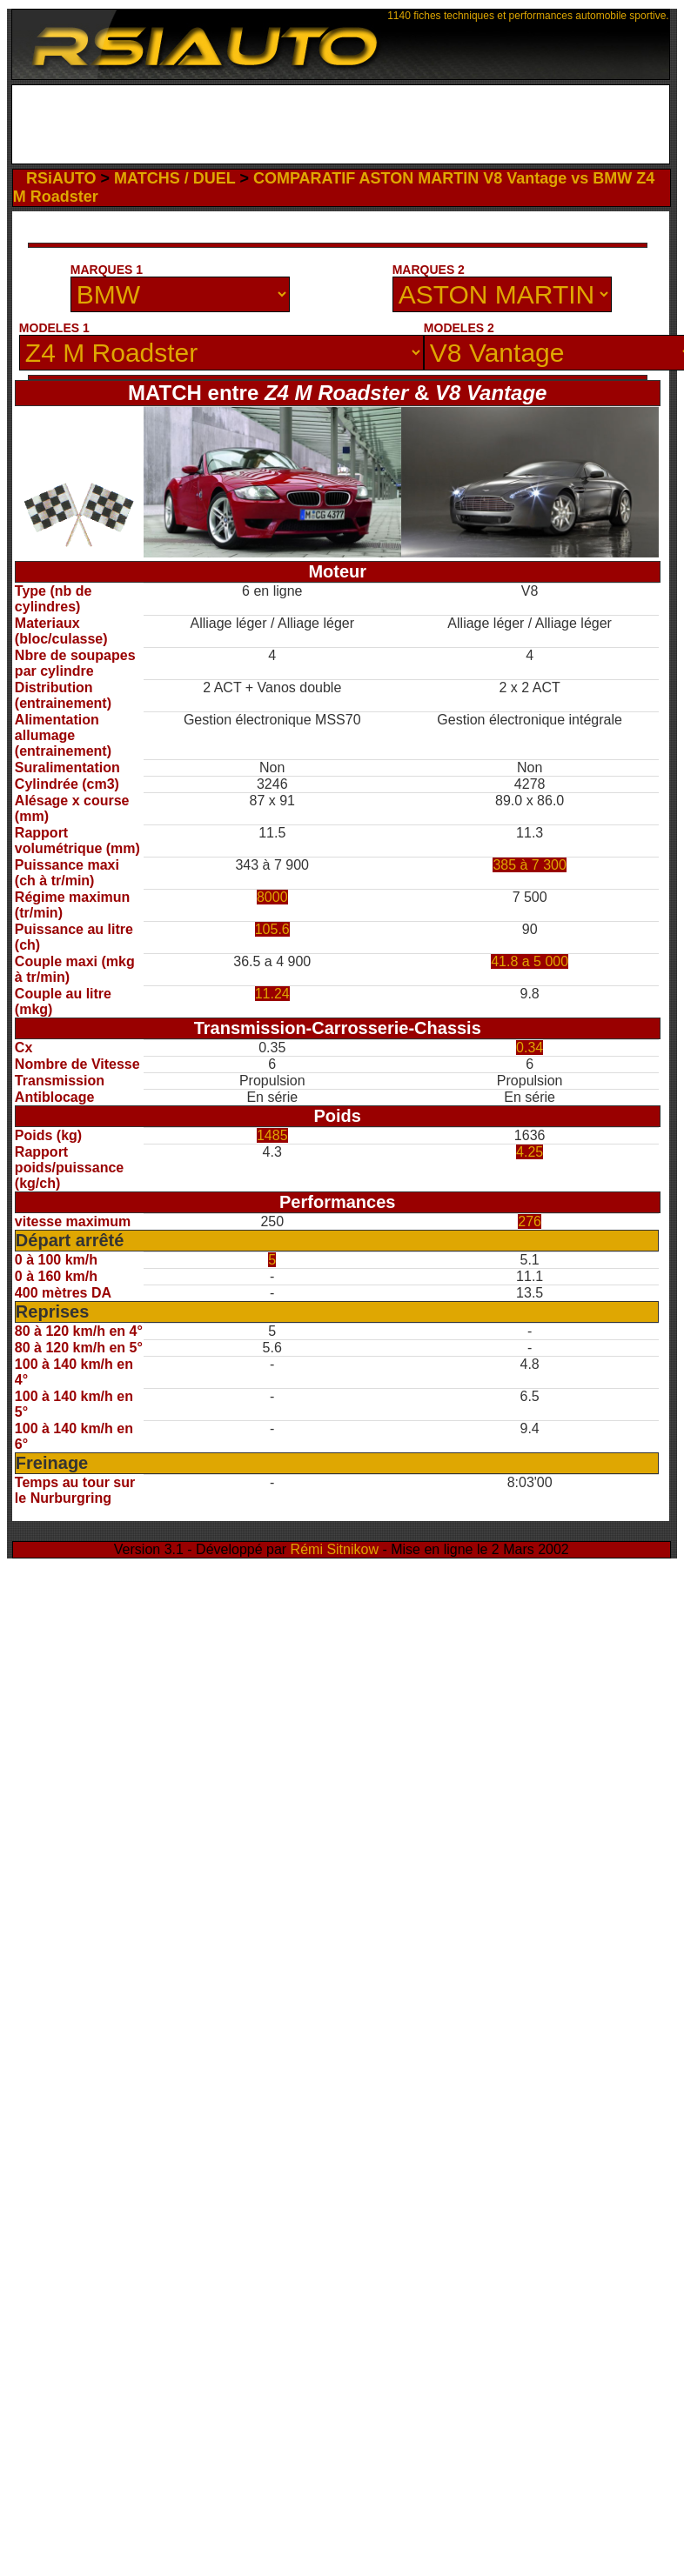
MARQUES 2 (428, 270)
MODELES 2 (459, 328)
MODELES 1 (54, 328)
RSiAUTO (61, 178)
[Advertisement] (340, 128)
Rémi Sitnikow (335, 1549)
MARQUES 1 (106, 270)
